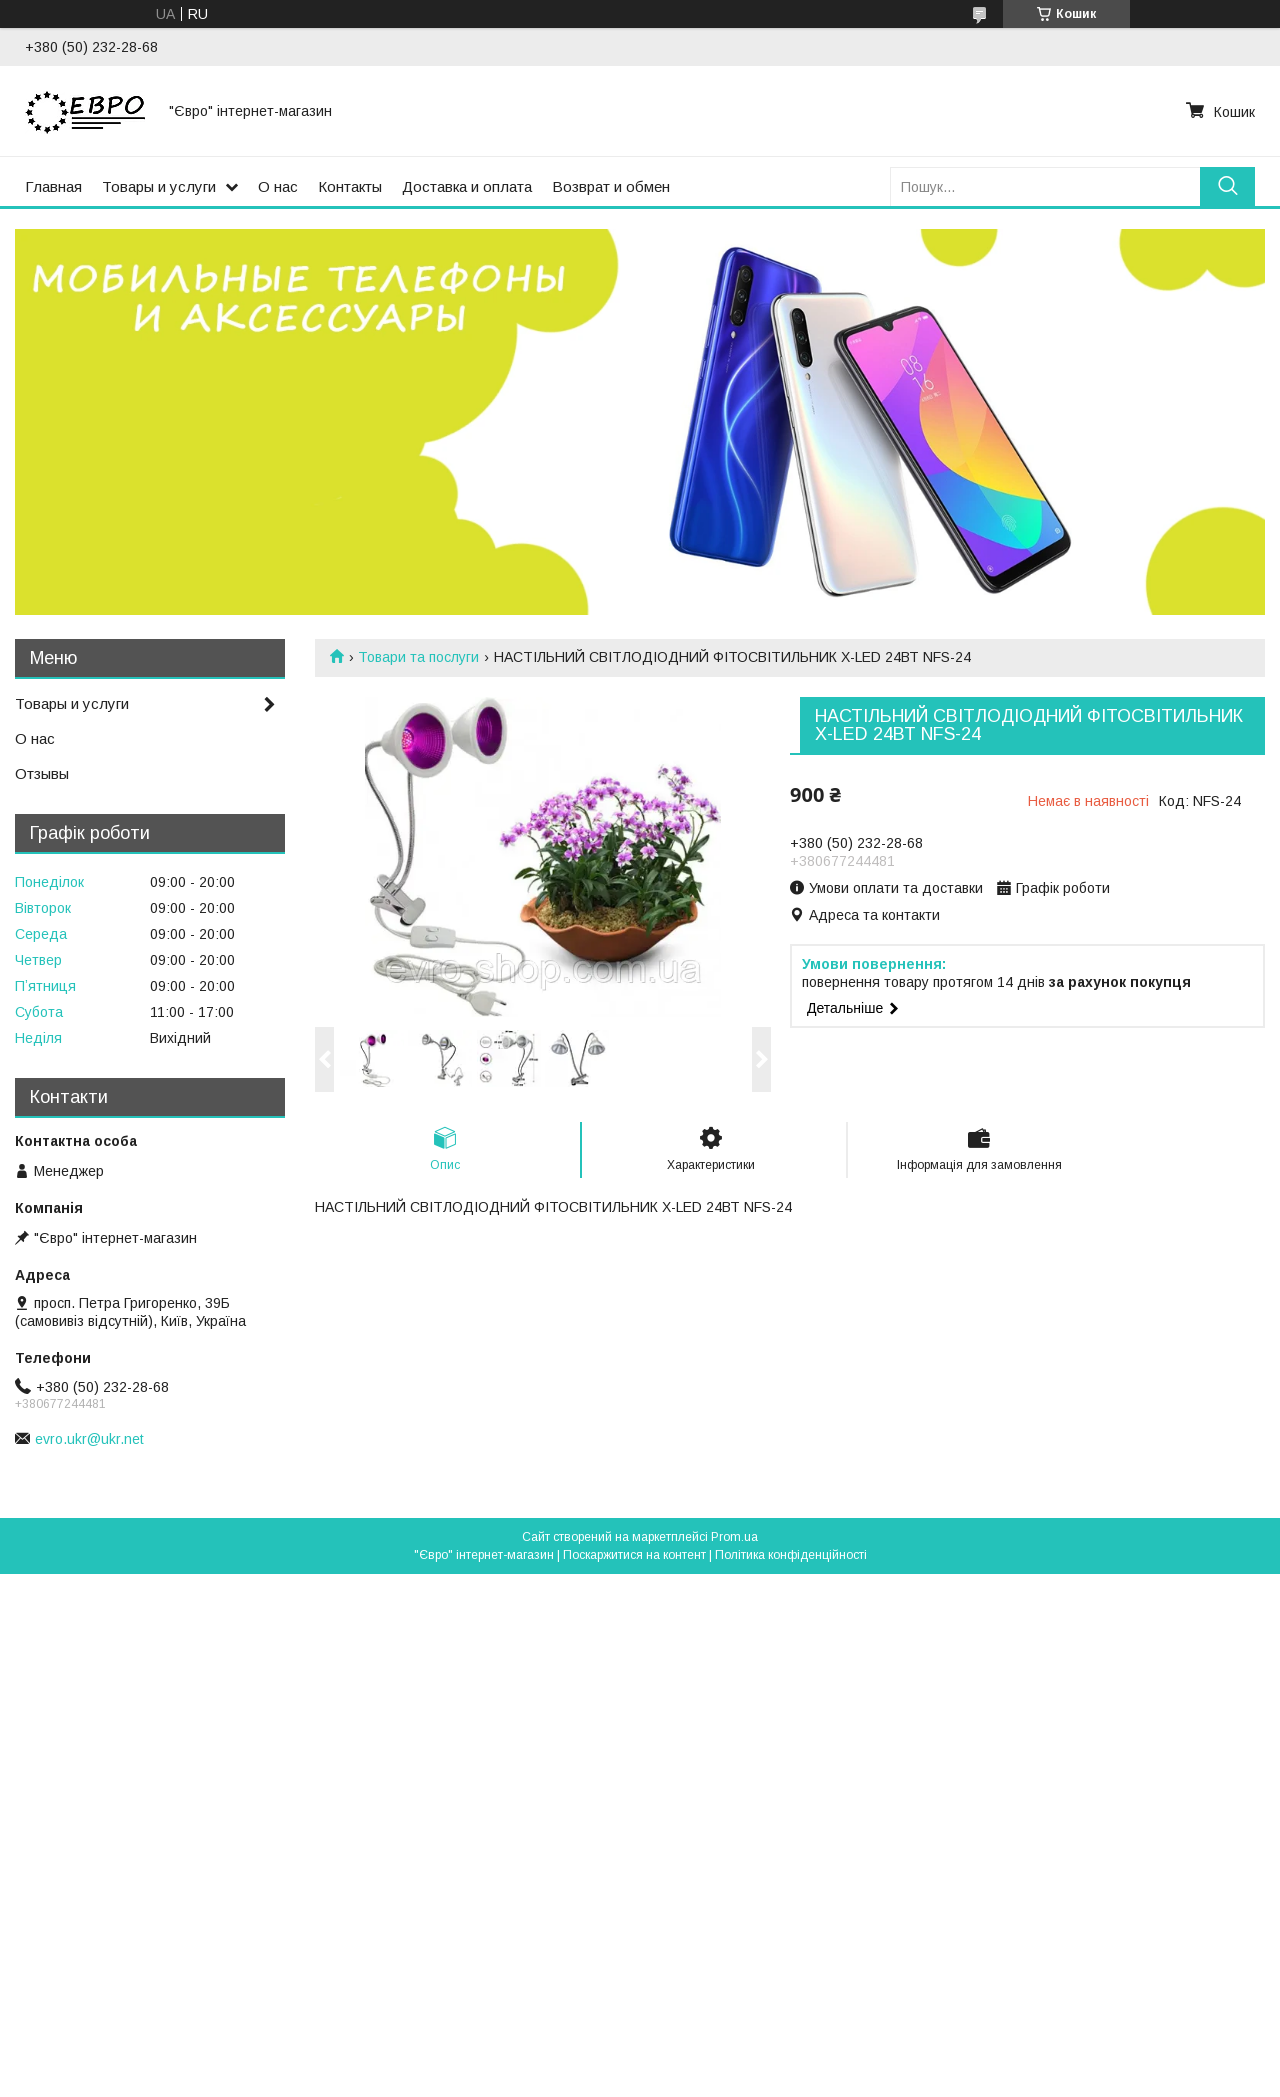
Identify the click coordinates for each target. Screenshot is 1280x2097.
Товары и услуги (159, 186)
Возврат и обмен (611, 186)
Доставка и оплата (467, 186)
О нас (278, 186)
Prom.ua (734, 1537)
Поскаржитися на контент (634, 1555)
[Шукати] (1227, 186)
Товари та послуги (418, 657)
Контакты (350, 186)
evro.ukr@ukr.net (89, 1439)
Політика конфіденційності (791, 1555)
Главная (53, 186)
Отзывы (42, 773)
